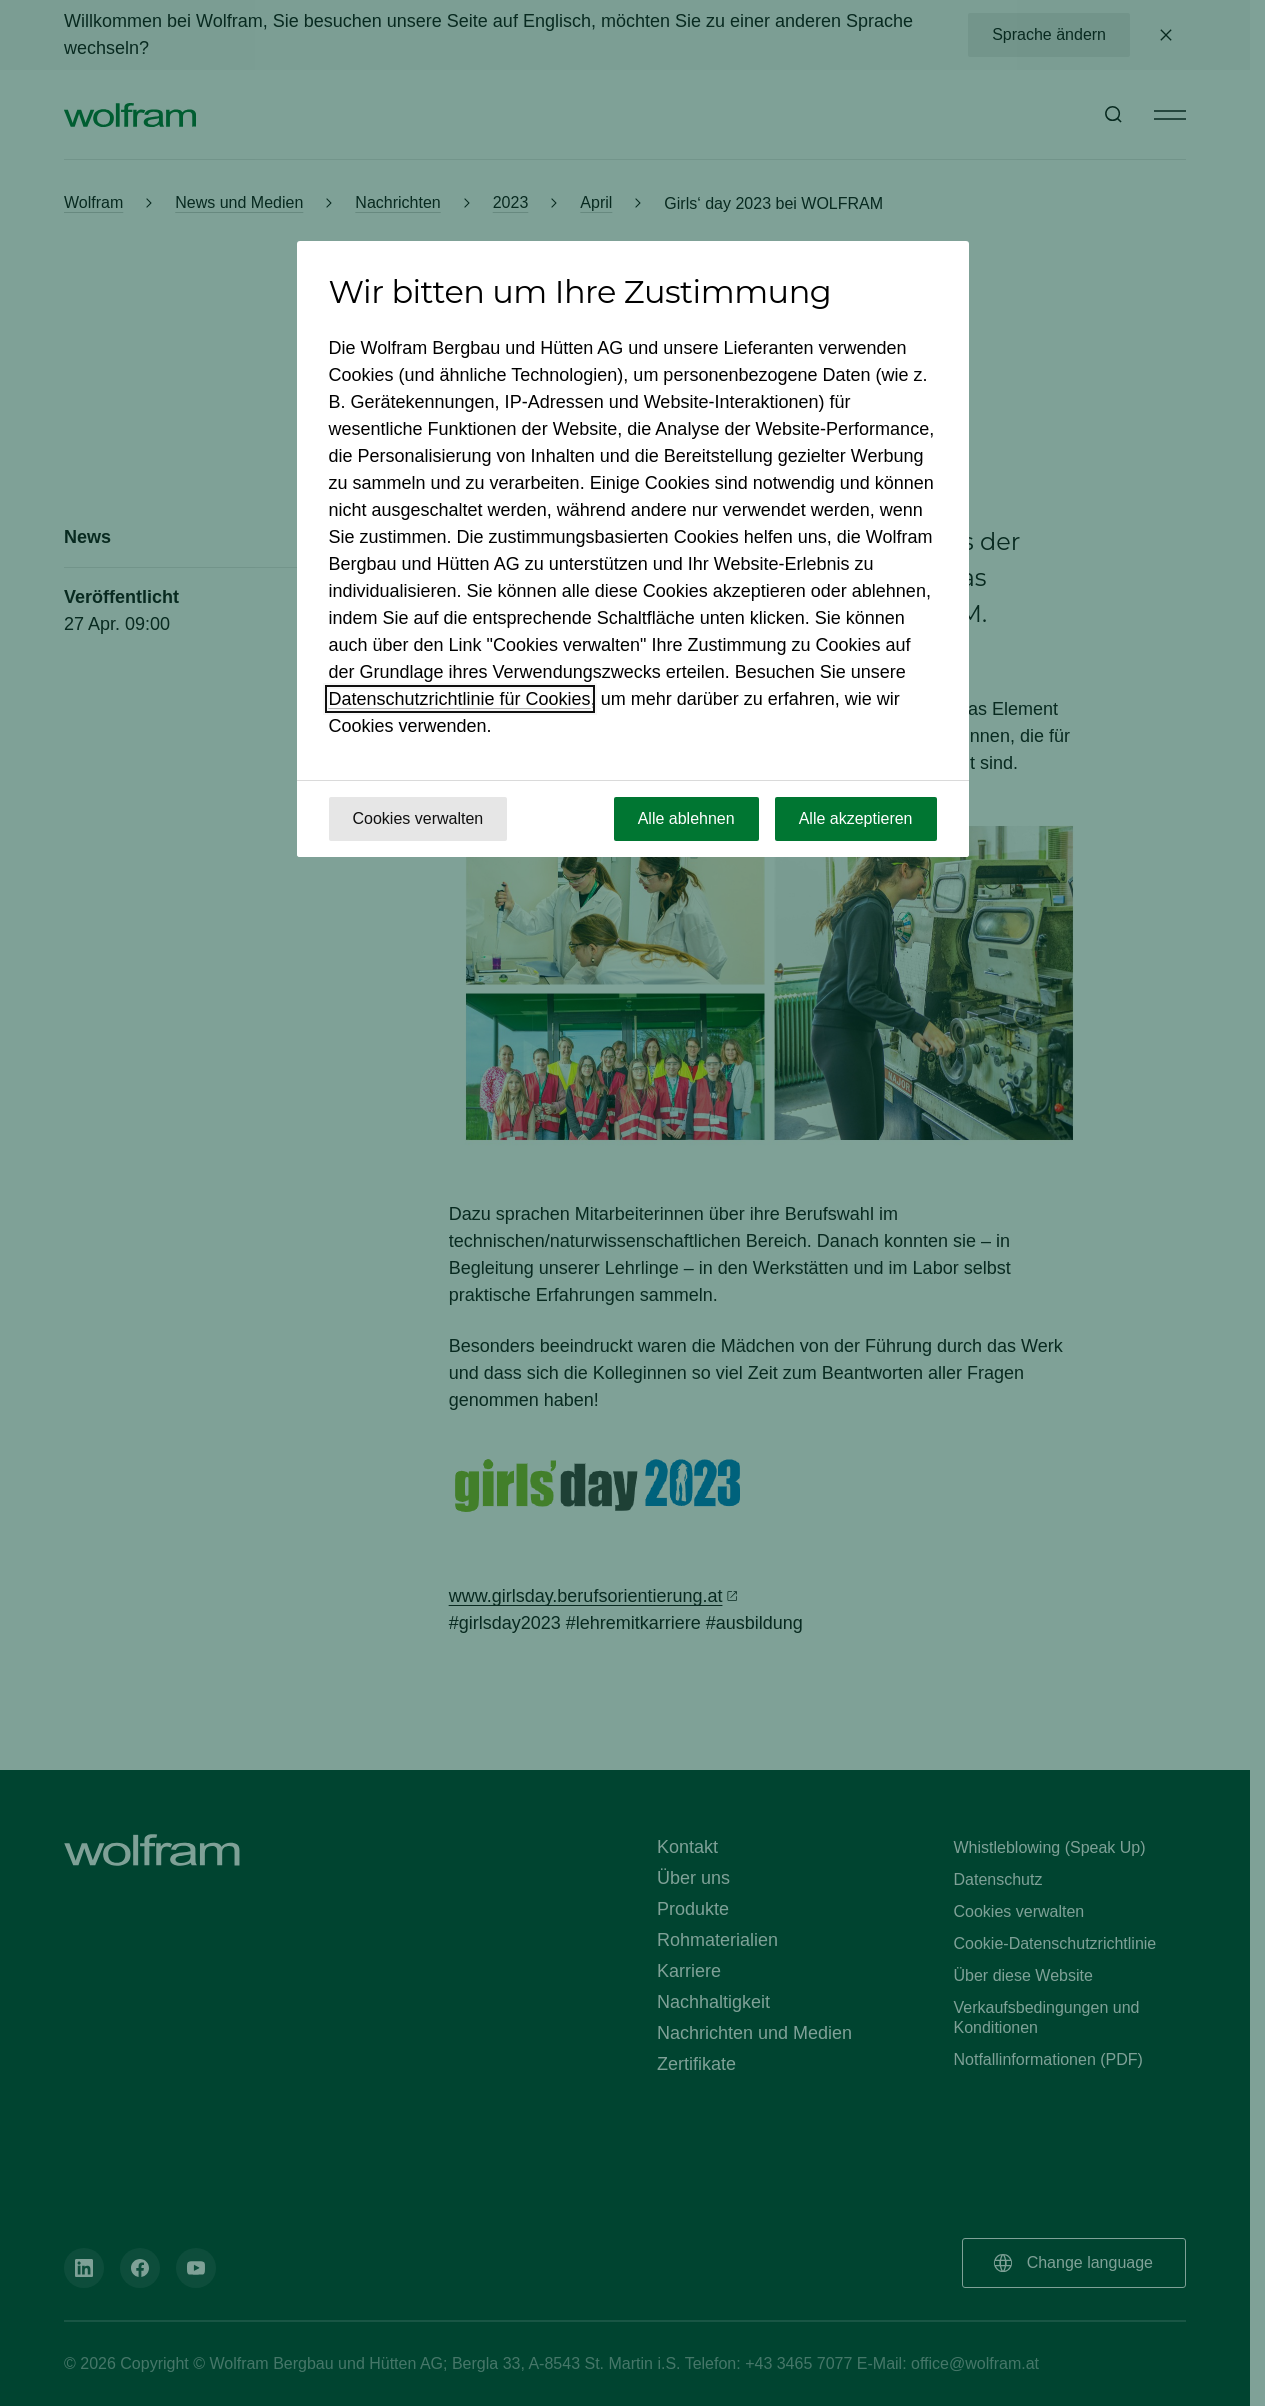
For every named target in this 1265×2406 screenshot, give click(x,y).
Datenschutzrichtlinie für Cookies (460, 699)
